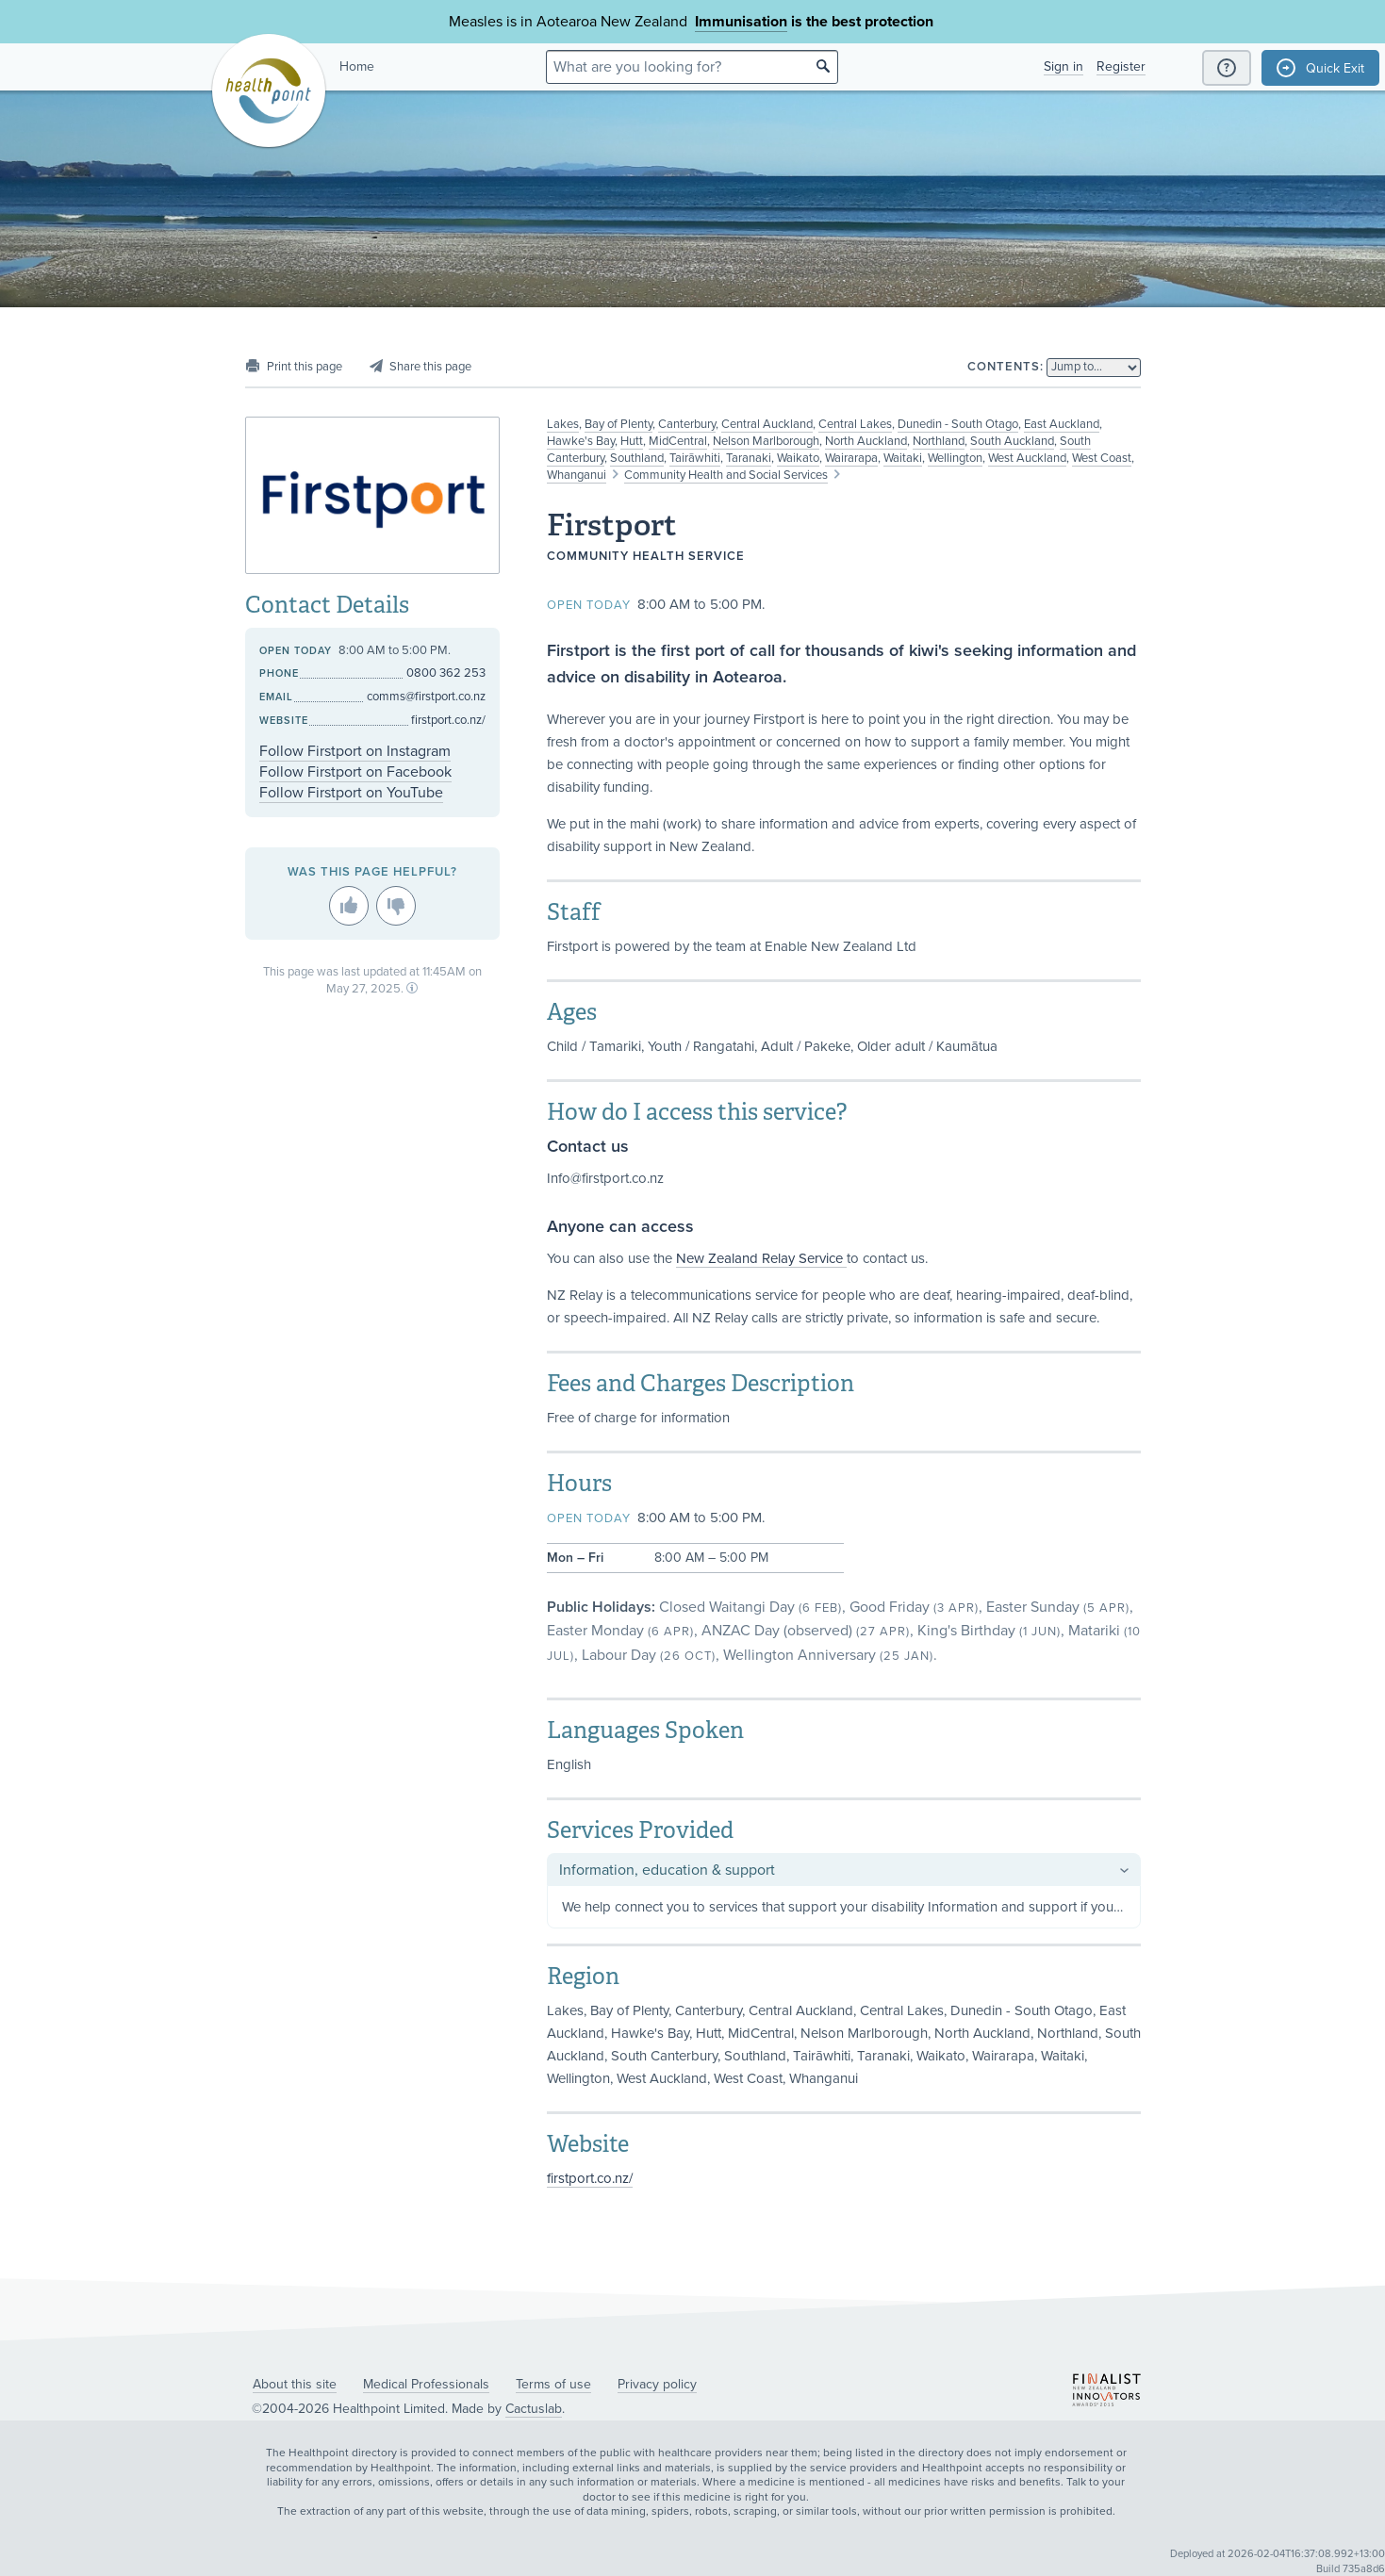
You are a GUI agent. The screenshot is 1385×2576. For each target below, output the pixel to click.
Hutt (631, 441)
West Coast (1101, 458)
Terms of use (553, 2384)
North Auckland (866, 441)
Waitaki (902, 458)
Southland (637, 458)
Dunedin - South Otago (958, 424)
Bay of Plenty (618, 424)
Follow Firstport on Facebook (355, 772)
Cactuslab (533, 2409)
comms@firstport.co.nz (426, 696)
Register (1121, 66)
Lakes (563, 424)
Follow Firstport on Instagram (355, 751)
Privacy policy (657, 2384)
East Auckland (1061, 424)
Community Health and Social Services (726, 475)
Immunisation (741, 21)
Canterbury (687, 424)
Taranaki (748, 458)
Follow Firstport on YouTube (351, 792)
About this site (295, 2384)
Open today (589, 605)
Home (356, 66)
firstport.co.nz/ (590, 2178)
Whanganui (576, 475)
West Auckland (1027, 458)
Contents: (1005, 366)
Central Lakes (855, 424)
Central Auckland (767, 424)
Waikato (798, 458)
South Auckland (1012, 441)
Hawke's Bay (581, 441)
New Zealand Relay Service (761, 1258)
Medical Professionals (426, 2384)
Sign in (1063, 66)
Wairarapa (851, 458)
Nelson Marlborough (766, 441)
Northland (939, 441)
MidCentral (678, 441)
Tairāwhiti (694, 458)
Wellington (955, 458)
